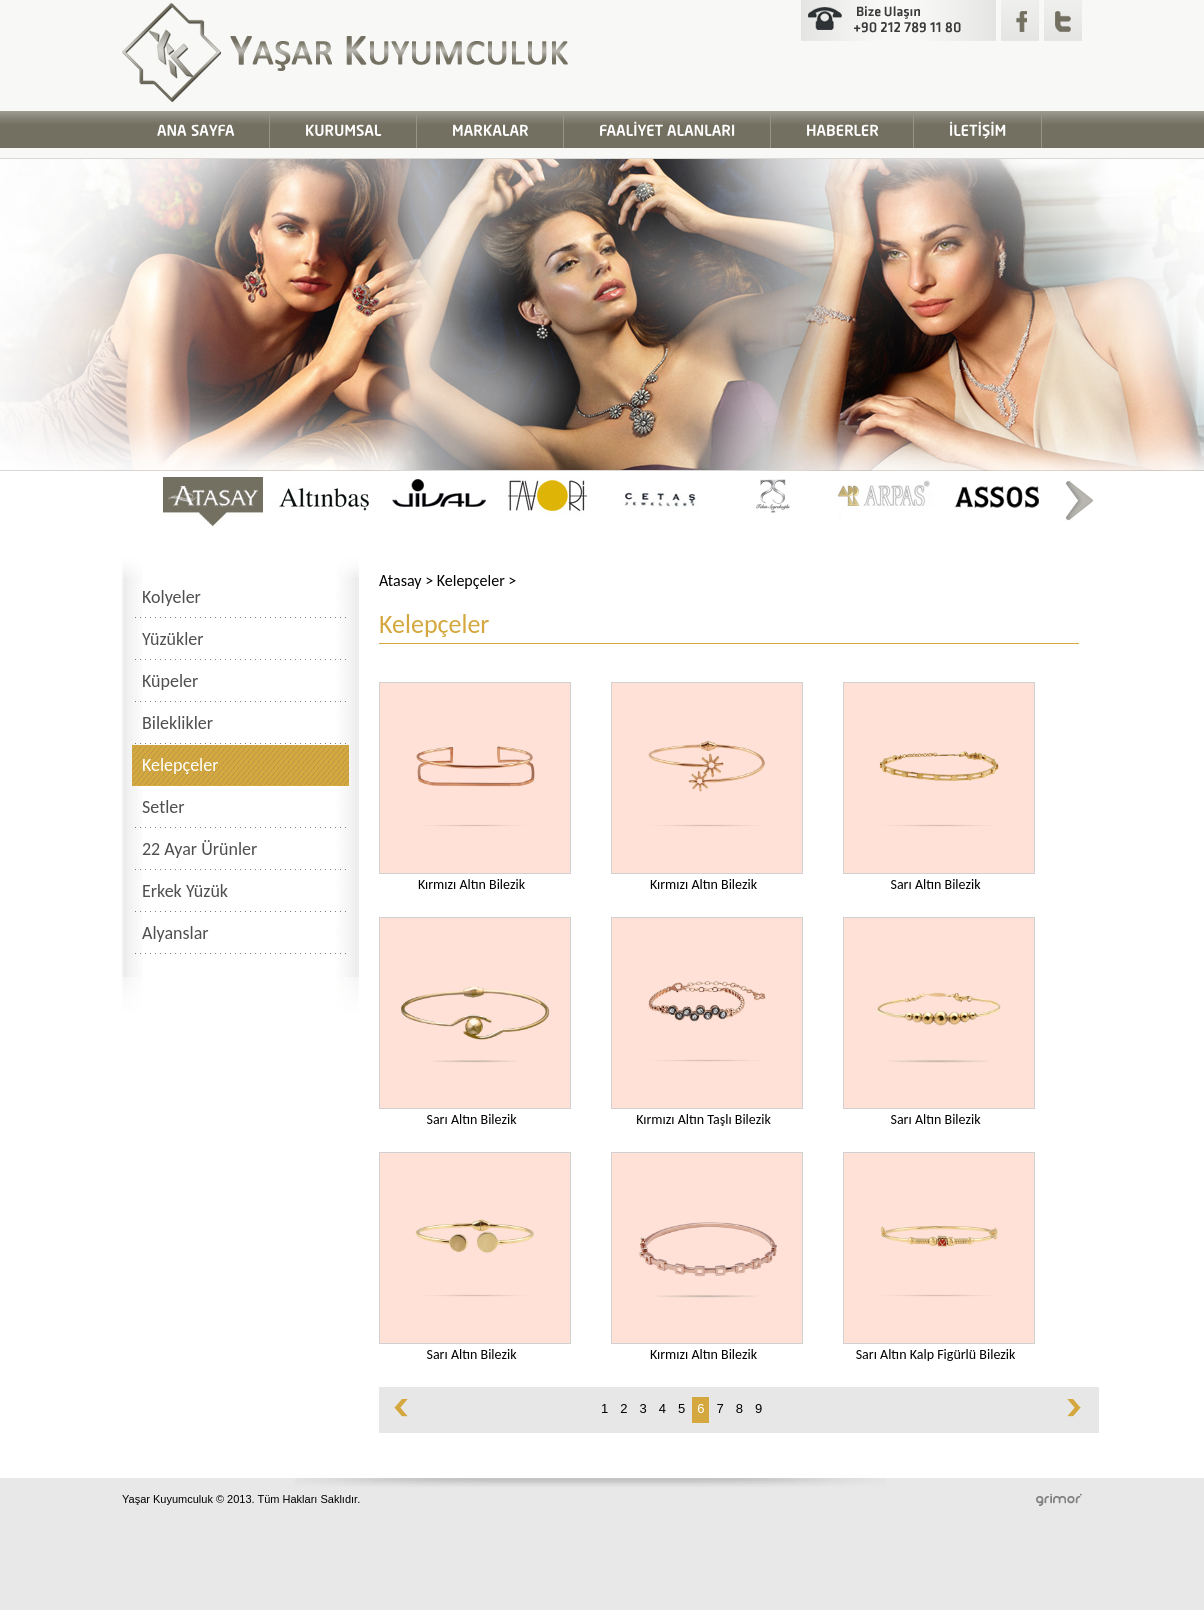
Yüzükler (173, 639)
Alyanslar (175, 933)
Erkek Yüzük (185, 891)
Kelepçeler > (477, 580)
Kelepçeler (180, 765)
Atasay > (408, 580)
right (1077, 501)
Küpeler (170, 681)
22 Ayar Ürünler (199, 849)
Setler (163, 807)
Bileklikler (177, 723)
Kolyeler (171, 597)
